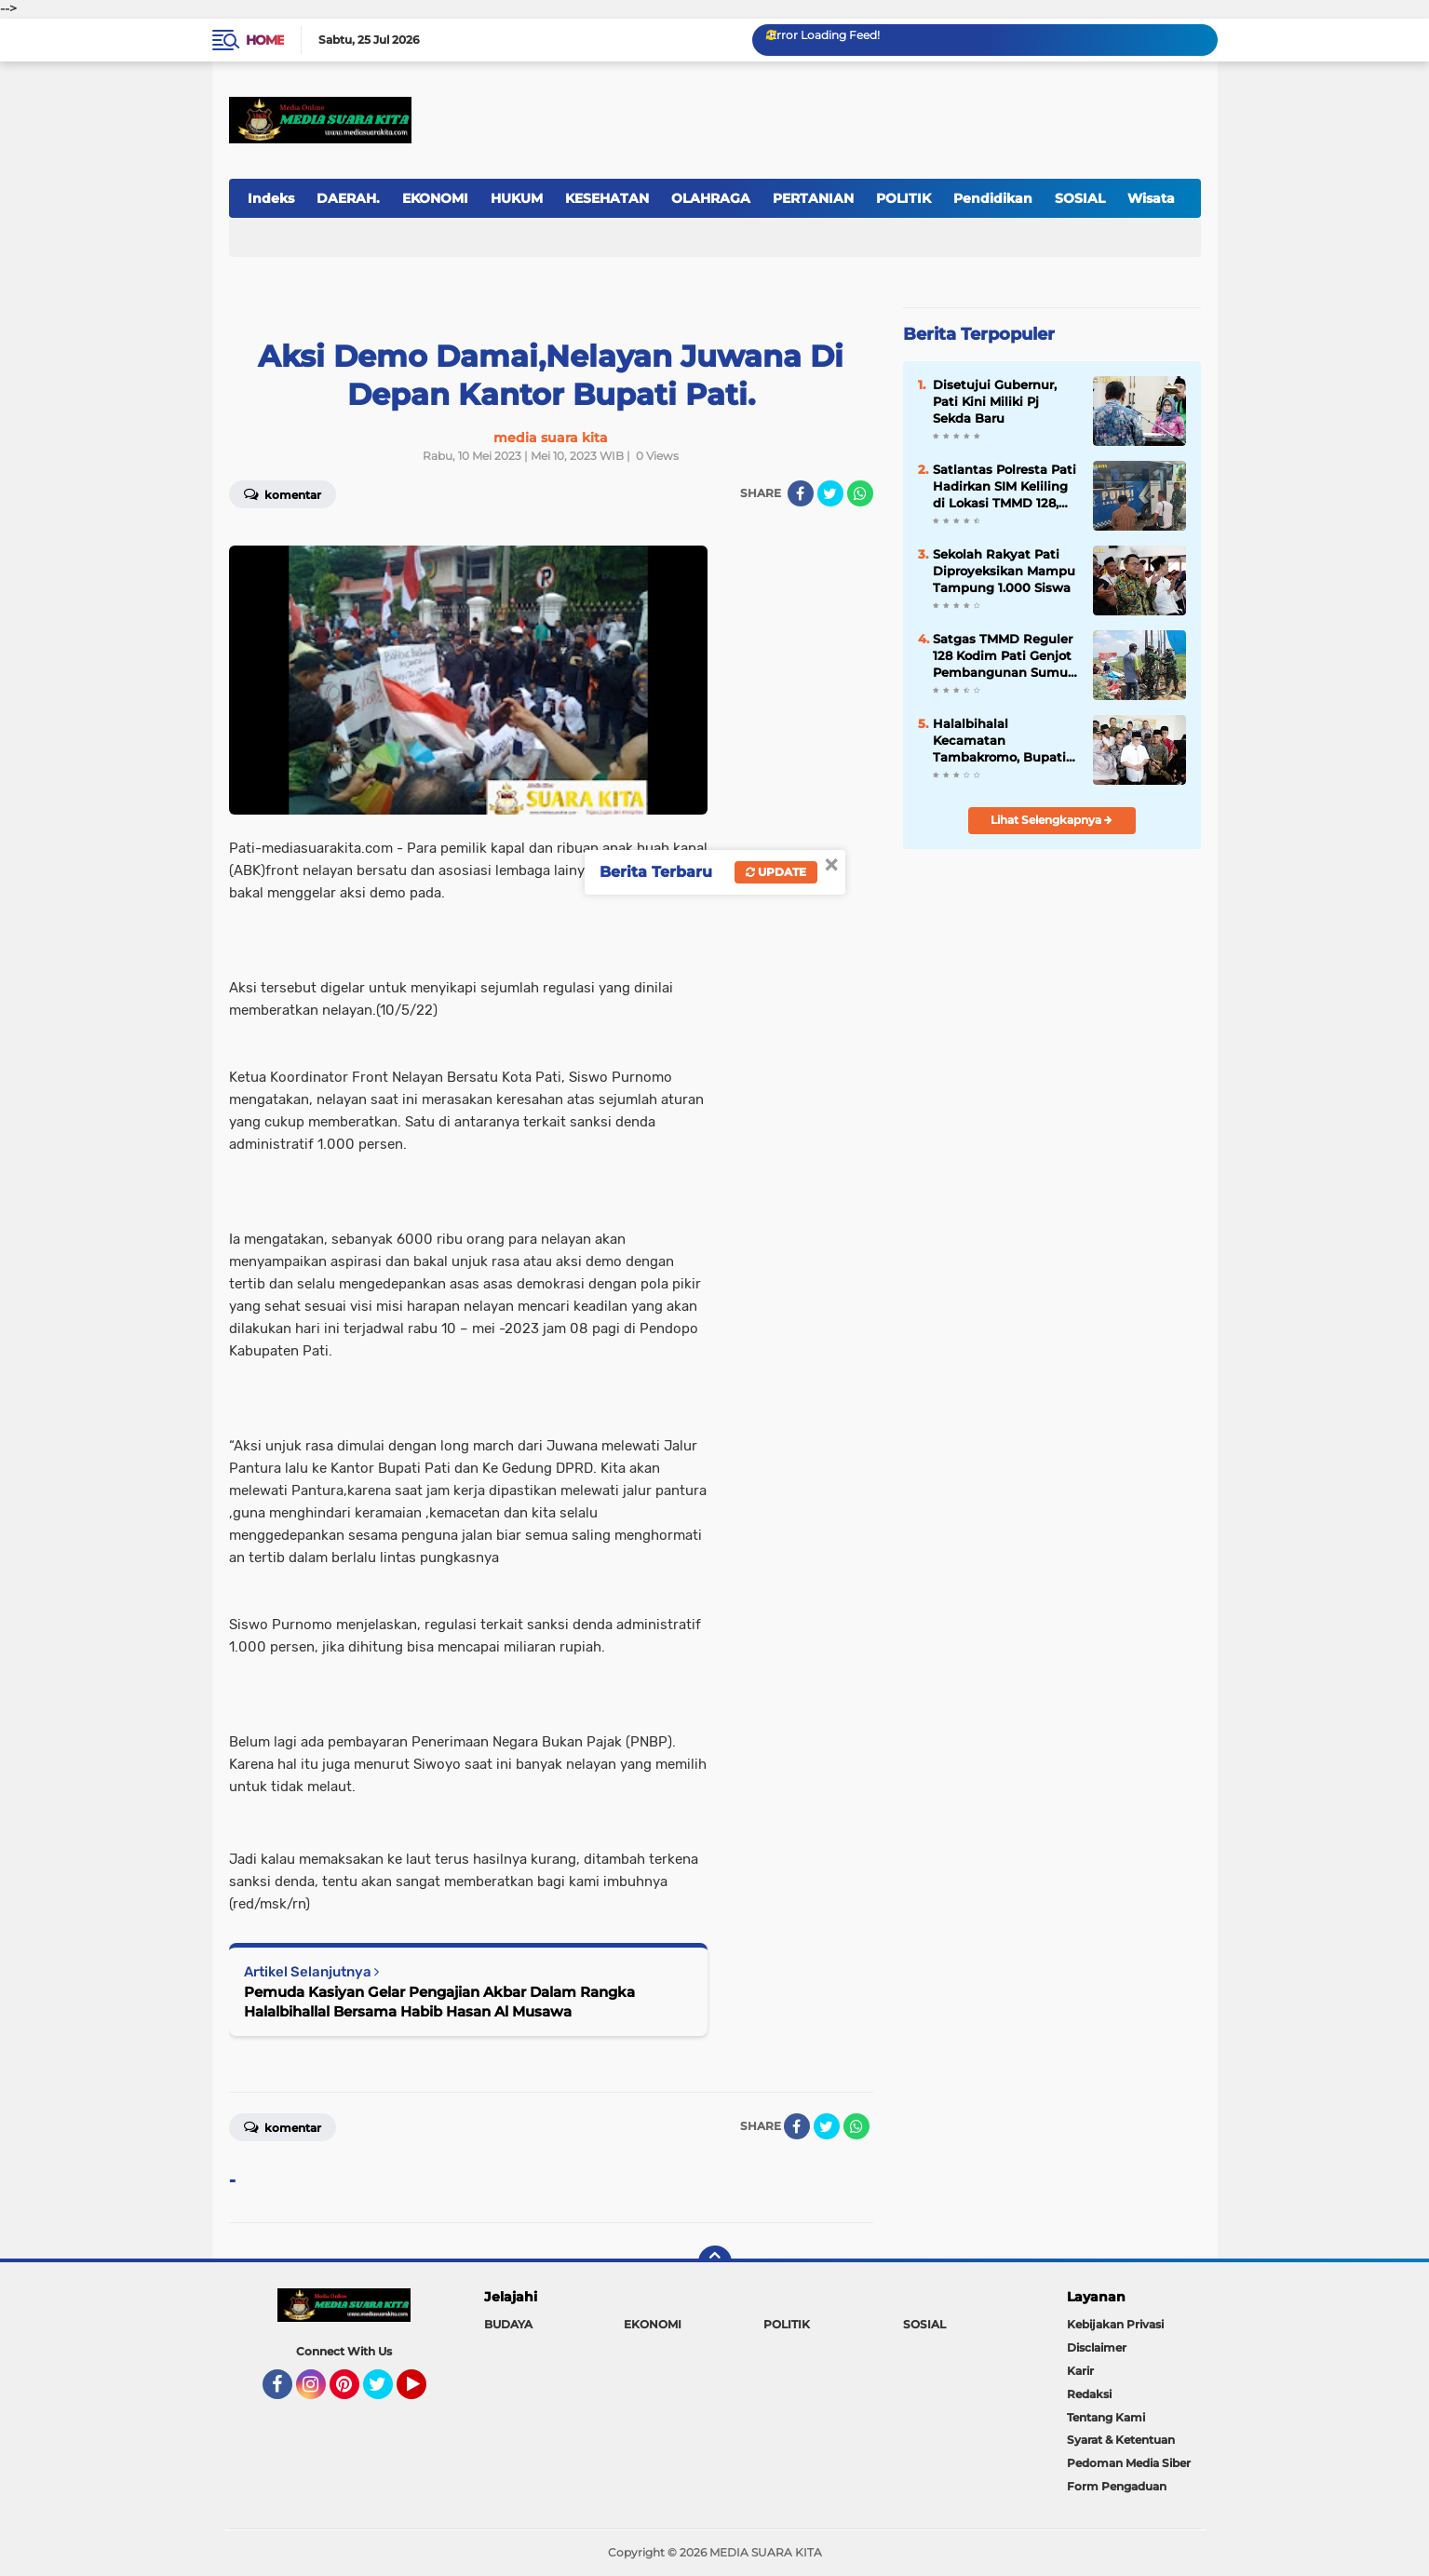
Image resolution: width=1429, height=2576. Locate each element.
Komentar (282, 493)
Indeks (271, 198)
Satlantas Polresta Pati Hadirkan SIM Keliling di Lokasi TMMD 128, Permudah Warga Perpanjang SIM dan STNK (1004, 487)
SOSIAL (1080, 198)
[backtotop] (715, 2262)
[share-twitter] (830, 493)
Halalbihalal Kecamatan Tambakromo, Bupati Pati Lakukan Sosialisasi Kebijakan (999, 741)
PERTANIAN (813, 198)
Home (265, 40)
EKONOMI (435, 198)
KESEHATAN (607, 198)
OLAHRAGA (710, 198)
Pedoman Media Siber (1129, 2463)
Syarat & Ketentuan (1121, 2440)
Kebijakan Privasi (1115, 2324)
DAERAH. (348, 198)
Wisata (1151, 198)
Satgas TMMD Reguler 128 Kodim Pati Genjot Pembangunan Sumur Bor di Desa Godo (1002, 656)
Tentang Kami (1106, 2417)
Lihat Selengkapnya (1051, 820)
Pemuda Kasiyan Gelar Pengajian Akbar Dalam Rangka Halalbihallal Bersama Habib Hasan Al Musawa (439, 2001)
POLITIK (903, 198)
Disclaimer (1096, 2347)
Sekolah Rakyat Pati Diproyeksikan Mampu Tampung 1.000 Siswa (1004, 570)
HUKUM (517, 198)
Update (776, 872)
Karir (1080, 2371)
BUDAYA (508, 2324)
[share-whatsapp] (860, 493)
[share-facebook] (801, 493)
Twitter (386, 2392)
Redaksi (1089, 2394)
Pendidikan (992, 198)
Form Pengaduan (1116, 2486)
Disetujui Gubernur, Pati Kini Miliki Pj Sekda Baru (995, 401)
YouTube (424, 2392)
